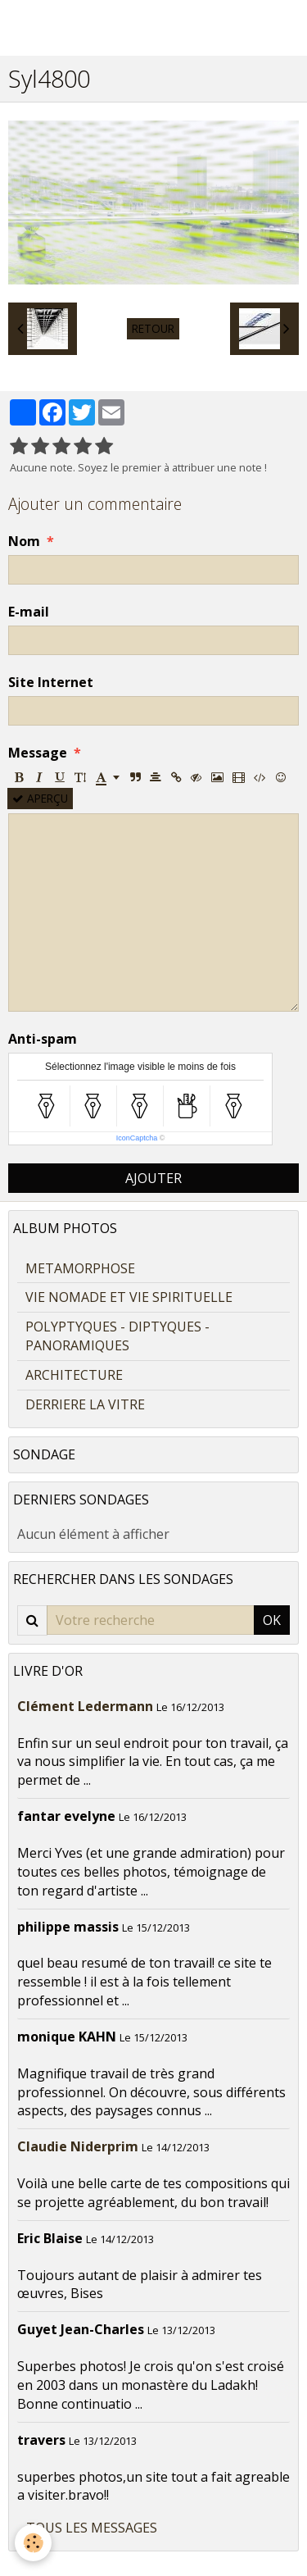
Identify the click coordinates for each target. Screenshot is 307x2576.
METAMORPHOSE (80, 1268)
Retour (153, 328)
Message (37, 753)
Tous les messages (91, 2528)
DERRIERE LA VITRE (85, 1404)
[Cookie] (33, 2542)
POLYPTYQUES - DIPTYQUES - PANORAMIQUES (117, 1336)
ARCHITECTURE (74, 1375)
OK (272, 1620)
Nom (24, 541)
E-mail (28, 612)
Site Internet (50, 682)
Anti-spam (42, 1039)
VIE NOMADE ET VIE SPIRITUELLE (129, 1297)
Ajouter (153, 1178)
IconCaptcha (137, 1138)
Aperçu (40, 798)
